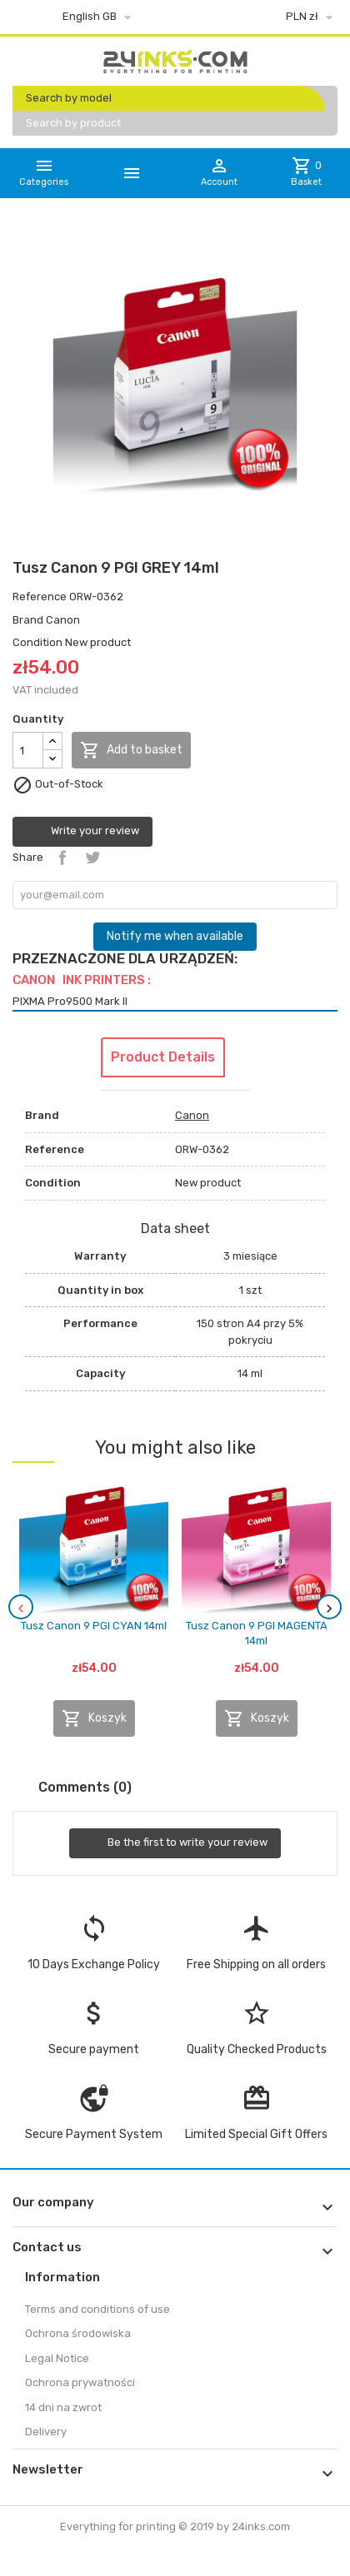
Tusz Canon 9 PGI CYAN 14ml (94, 1625)
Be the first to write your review (175, 1843)
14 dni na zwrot (63, 2407)
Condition (37, 642)
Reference (39, 596)
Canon (63, 620)
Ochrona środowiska (78, 2333)
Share (62, 858)
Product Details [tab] (163, 1057)
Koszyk (94, 1718)
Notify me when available (175, 936)
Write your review (82, 831)
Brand (27, 620)
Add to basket (131, 750)
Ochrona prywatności (80, 2382)
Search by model (69, 98)
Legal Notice (57, 2358)
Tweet (92, 858)
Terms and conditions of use (97, 2309)
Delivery (46, 2431)
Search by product (73, 123)
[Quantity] (27, 750)
